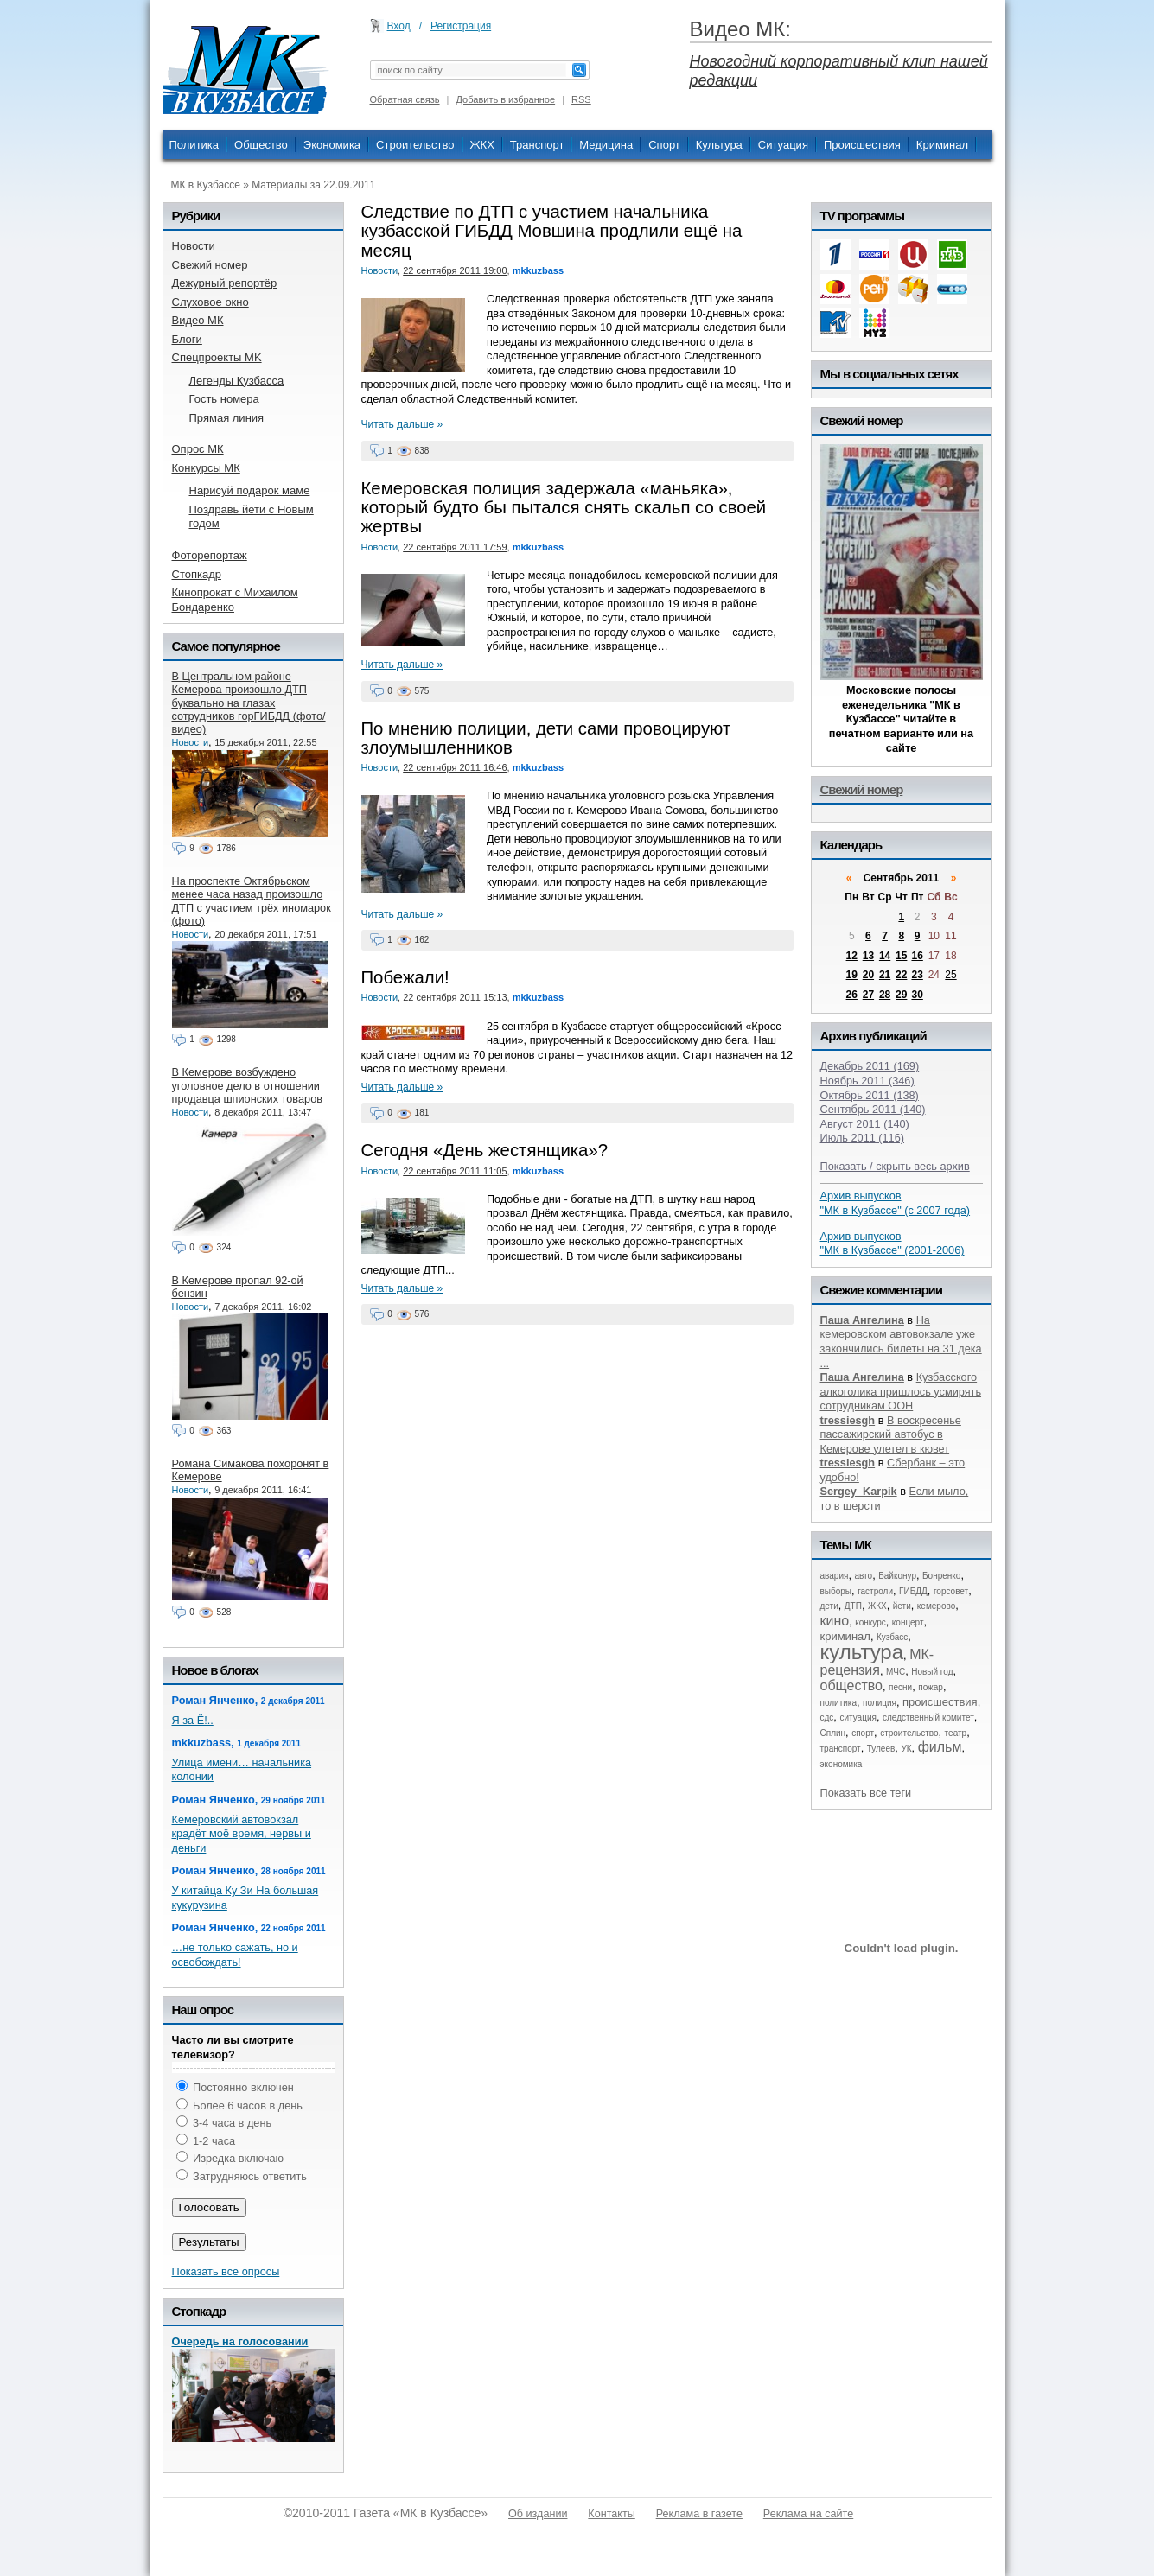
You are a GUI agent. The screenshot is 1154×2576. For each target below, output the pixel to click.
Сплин (833, 1733)
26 (852, 995)
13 (868, 956)
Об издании (537, 2514)
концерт (908, 1622)
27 (868, 995)
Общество (261, 144)
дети (829, 1606)
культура (862, 1651)
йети (902, 1606)
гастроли (875, 1591)
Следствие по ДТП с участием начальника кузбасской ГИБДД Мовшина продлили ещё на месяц (552, 231)
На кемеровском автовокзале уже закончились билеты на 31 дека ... (901, 1341)
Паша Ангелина (862, 1319)
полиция (879, 1703)
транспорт (840, 1748)
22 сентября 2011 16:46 (455, 767)
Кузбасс (892, 1637)
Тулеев (881, 1748)
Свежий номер (861, 789)
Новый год (932, 1671)
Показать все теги (866, 1792)
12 (852, 956)
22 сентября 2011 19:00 (455, 270)
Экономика (331, 144)
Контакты (611, 2514)
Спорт (664, 144)
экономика (841, 1764)
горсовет (951, 1591)
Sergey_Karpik (858, 1491)
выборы (836, 1591)
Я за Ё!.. (193, 1720)
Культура (719, 144)
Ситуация (783, 144)
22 (901, 975)
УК (906, 1748)
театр (956, 1733)
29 (901, 995)
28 (884, 995)
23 (916, 975)
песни (900, 1687)
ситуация (857, 1717)
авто (863, 1576)
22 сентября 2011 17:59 (455, 547)
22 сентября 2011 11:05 (455, 1171)
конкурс (870, 1622)
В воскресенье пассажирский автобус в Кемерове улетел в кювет (890, 1434)
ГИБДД (913, 1591)
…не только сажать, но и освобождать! (235, 1955)
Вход (399, 26)
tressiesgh (848, 1420)
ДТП (853, 1606)
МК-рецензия (877, 1662)
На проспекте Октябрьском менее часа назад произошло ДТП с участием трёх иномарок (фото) (251, 901)
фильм (940, 1747)
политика (839, 1703)
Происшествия (862, 144)
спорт (862, 1733)
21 (884, 975)
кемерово (936, 1606)
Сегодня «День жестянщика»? (485, 1150)
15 (901, 956)
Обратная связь (405, 99)
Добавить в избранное (506, 99)
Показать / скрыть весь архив (895, 1166)
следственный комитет (928, 1717)
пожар (930, 1687)
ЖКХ (482, 144)
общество (851, 1685)
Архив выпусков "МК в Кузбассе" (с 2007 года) (895, 1203)
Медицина (606, 144)
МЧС (895, 1671)
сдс (827, 1717)
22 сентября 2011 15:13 (455, 997)
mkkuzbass (538, 270)
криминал (845, 1636)
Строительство (415, 144)
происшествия (940, 1701)
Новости (379, 270)
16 (916, 956)
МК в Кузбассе (205, 185)
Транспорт (537, 144)
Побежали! (405, 977)
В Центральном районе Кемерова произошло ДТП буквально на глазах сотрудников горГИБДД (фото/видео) (249, 702)
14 (884, 956)
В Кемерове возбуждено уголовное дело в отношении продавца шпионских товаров (247, 1085)
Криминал (942, 144)
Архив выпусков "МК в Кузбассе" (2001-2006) (892, 1243)
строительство (909, 1733)
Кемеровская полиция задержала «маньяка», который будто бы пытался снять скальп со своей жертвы (564, 508)
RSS (581, 99)
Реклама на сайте (808, 2514)
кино (835, 1620)
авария (834, 1576)
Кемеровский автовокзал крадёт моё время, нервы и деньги (241, 1833)
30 (916, 995)
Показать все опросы (226, 2271)
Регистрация (460, 26)
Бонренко (941, 1576)
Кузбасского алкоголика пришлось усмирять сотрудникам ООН (901, 1391)
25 (950, 975)
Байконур (897, 1576)
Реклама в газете (699, 2514)
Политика (194, 144)
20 (868, 975)
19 (852, 975)
